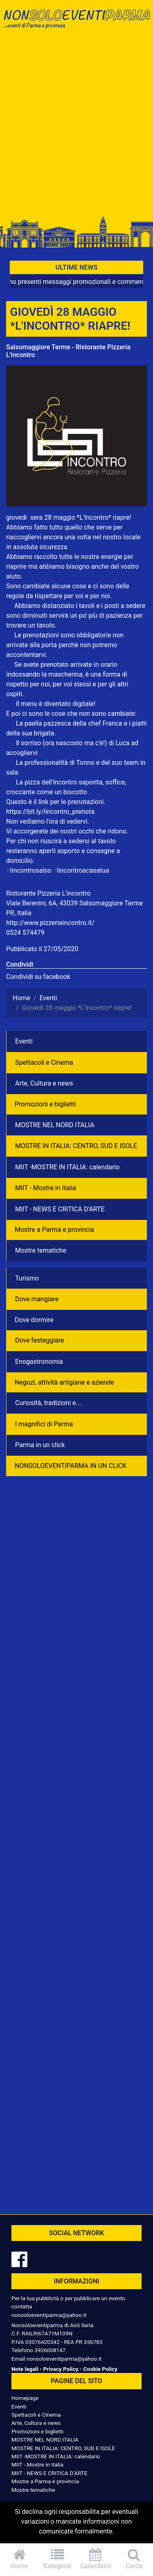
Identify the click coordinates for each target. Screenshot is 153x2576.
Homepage (24, 2398)
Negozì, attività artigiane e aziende (64, 1382)
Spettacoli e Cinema (44, 1062)
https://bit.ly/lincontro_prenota (50, 811)
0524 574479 (25, 932)
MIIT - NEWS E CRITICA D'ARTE (59, 1209)
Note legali (24, 2369)
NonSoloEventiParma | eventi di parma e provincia (76, 23)
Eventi (24, 1041)
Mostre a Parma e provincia (54, 1229)
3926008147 (49, 2350)
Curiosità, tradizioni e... (48, 1403)
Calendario (96, 2559)
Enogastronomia (39, 1361)
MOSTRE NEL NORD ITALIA (54, 1125)
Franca (112, 723)
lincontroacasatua (81, 870)
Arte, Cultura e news (44, 1083)
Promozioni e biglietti (45, 1104)
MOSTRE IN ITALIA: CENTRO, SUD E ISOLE (76, 1146)
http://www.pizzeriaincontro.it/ (50, 923)
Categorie (57, 2559)
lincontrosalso (28, 870)
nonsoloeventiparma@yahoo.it (48, 2315)
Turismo (27, 1278)
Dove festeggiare (39, 1340)
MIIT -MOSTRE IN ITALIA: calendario (67, 1167)
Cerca (134, 2559)
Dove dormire (34, 1320)
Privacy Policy (60, 2369)
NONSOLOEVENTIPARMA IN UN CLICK (70, 1466)
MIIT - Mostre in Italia (45, 1188)
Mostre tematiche (41, 1250)
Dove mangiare (37, 1299)
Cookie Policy (100, 2369)
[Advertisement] (76, 126)
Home (19, 2559)
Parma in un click (40, 1445)
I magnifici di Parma (44, 1424)
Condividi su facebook (38, 977)
